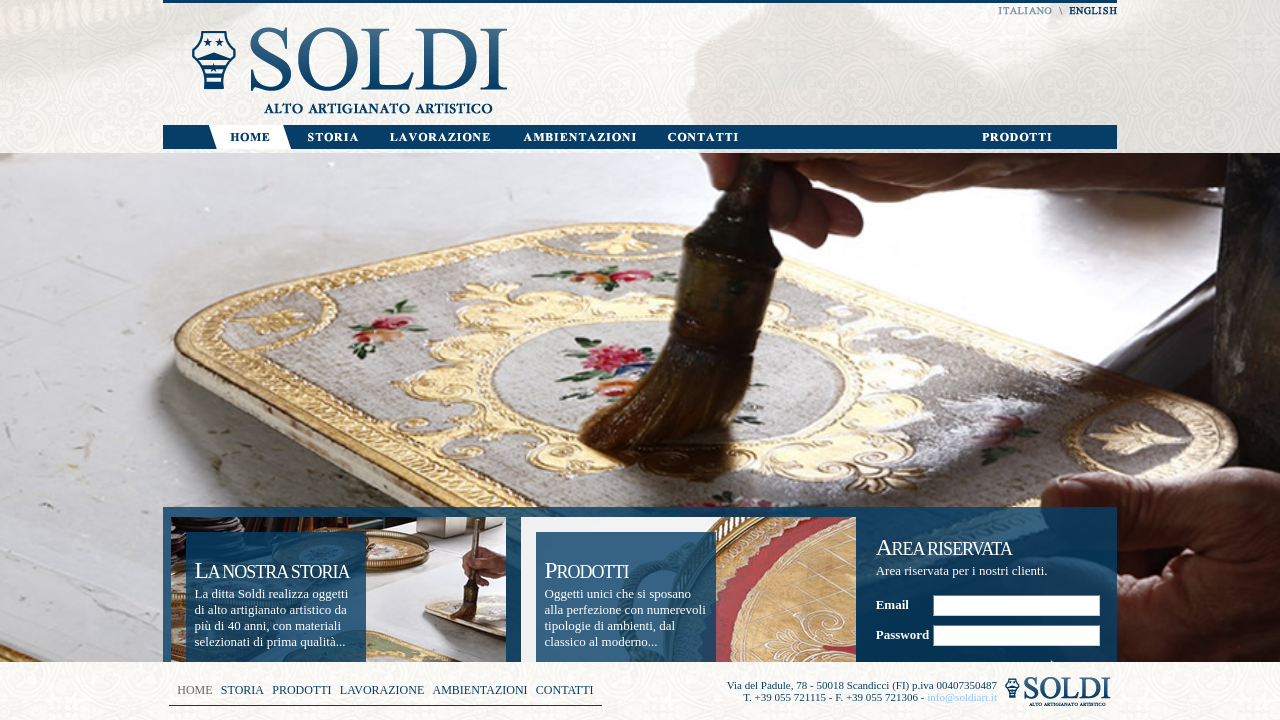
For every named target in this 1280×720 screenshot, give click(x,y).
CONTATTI (565, 690)
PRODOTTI (301, 690)
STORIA (242, 690)
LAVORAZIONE (382, 690)
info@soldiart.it (962, 697)
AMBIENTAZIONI (480, 690)
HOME (194, 690)
